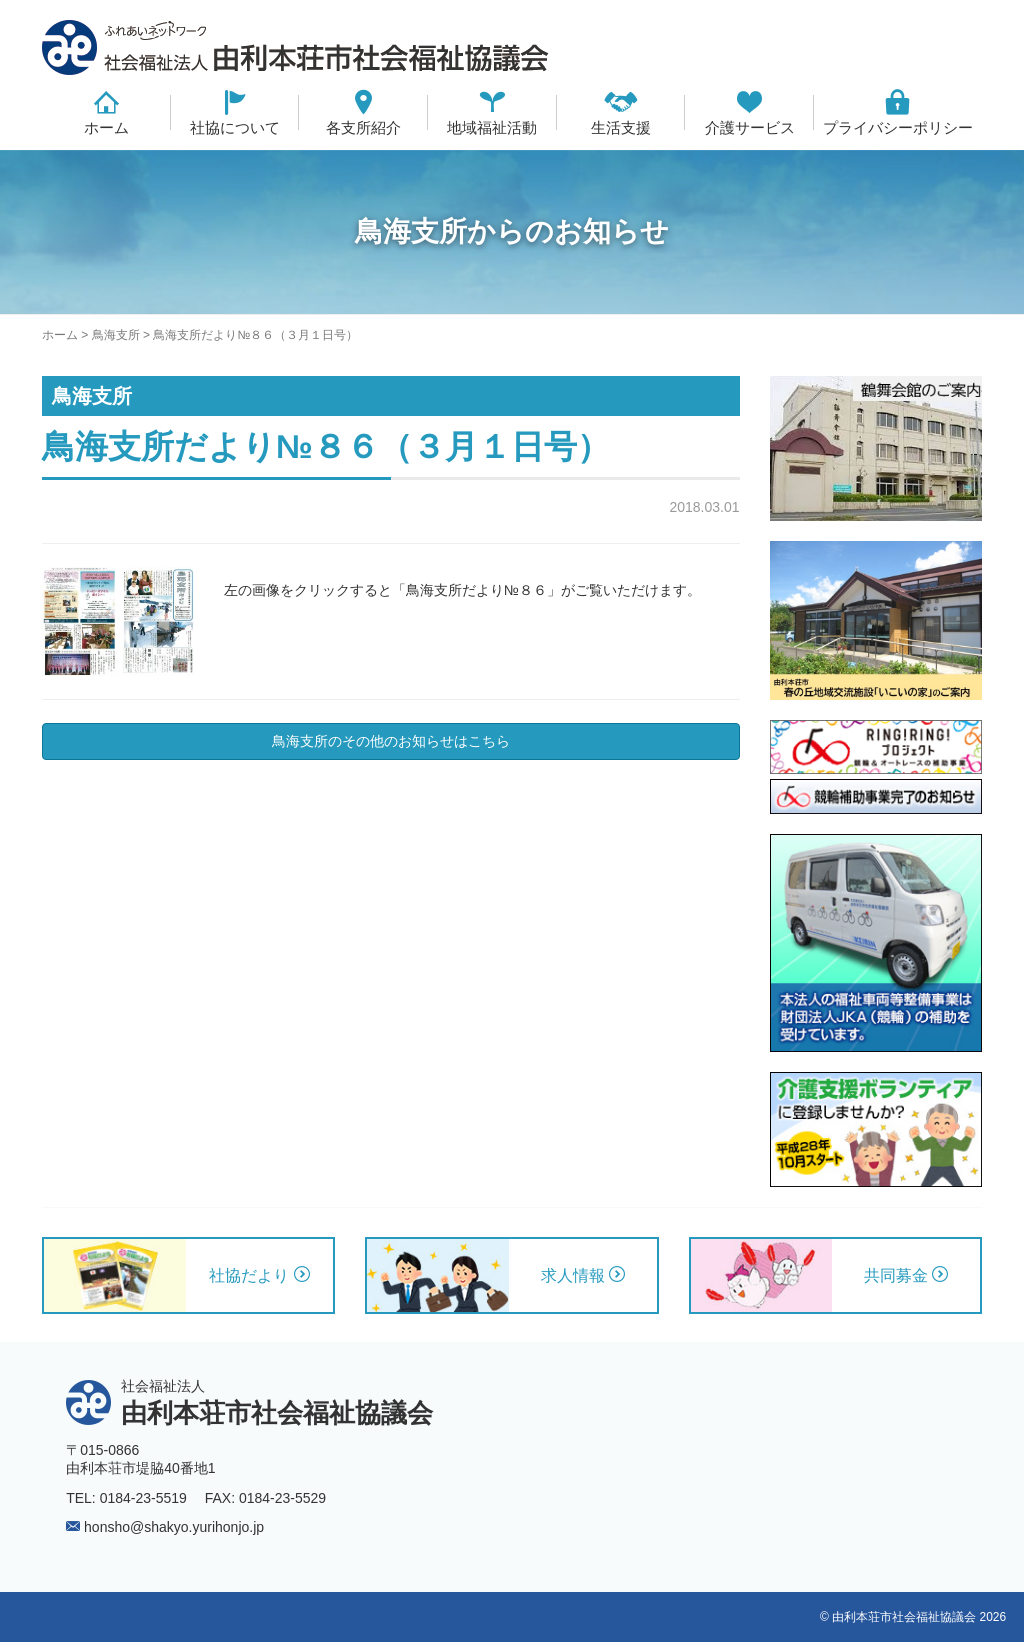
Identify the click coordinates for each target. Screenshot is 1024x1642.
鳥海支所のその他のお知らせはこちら (391, 741)
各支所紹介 (363, 127)
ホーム (106, 127)
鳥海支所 (116, 335)
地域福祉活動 (492, 127)
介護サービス (750, 127)
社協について (235, 127)
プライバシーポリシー (898, 127)
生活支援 (621, 127)
